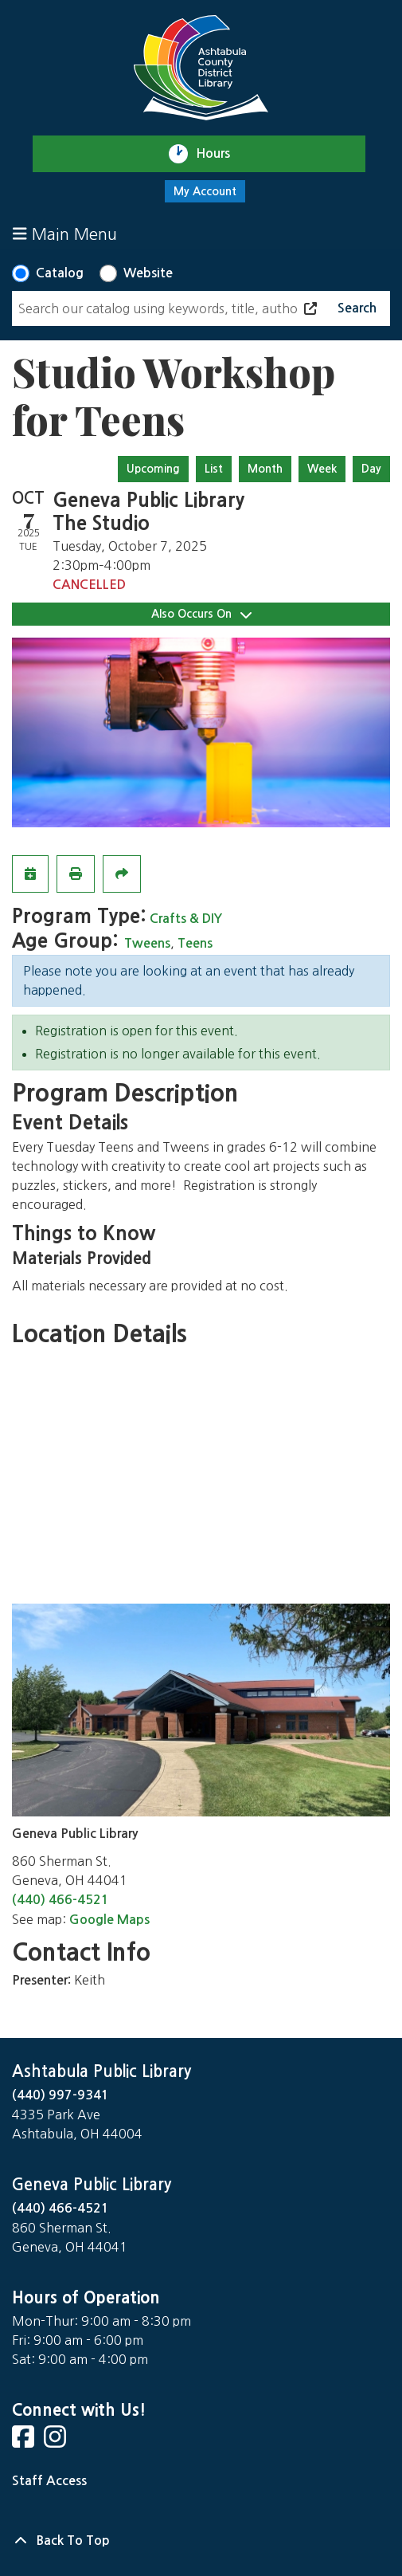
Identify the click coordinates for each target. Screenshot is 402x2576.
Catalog (60, 273)
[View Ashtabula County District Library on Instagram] (56, 2442)
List (214, 468)
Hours (220, 153)
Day (371, 468)
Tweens (147, 943)
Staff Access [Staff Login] (49, 2481)
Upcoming (153, 468)
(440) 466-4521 (60, 1900)
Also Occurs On (201, 614)
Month (265, 468)
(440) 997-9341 (60, 2095)
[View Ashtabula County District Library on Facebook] (24, 2442)
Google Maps (109, 1920)
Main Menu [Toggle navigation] (65, 234)
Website (148, 273)
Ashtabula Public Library (101, 2071)
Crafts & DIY (186, 919)
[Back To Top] (201, 2541)
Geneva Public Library (91, 2185)
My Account (205, 191)
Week (322, 468)
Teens (195, 943)
